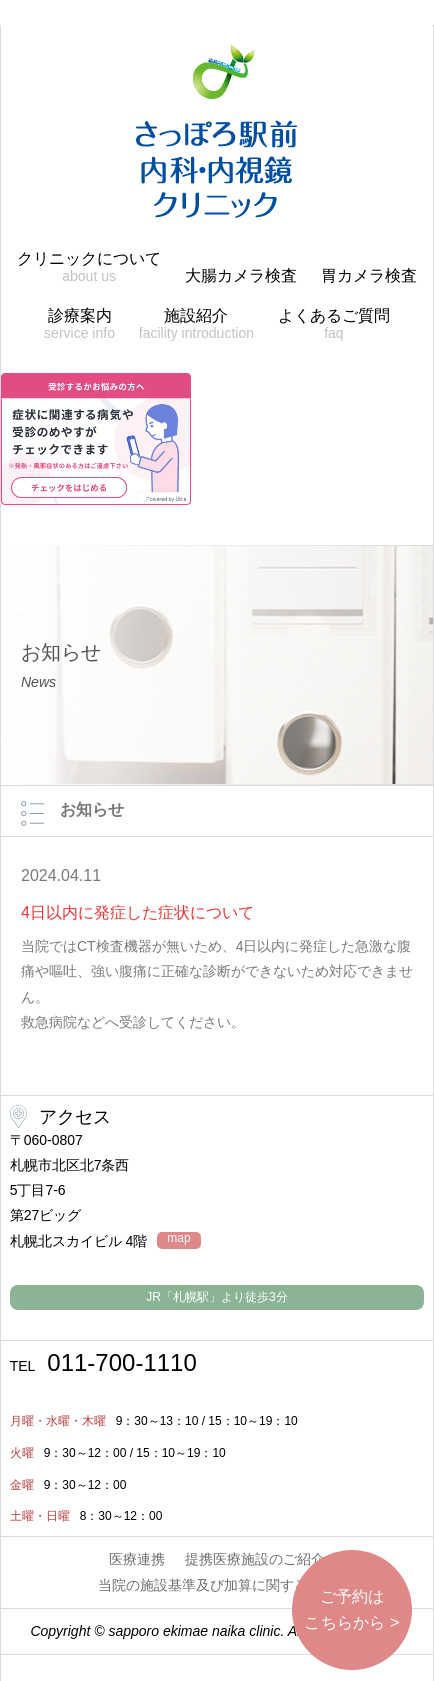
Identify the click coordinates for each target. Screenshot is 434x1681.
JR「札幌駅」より (216, 1297)
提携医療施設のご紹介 (255, 1559)
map (178, 1238)
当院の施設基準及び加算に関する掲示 (217, 1585)
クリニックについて (89, 267)
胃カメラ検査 (369, 275)
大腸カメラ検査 (241, 275)
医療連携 (137, 1559)
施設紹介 (196, 324)
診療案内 (79, 324)
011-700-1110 (103, 1363)
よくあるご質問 (334, 324)
